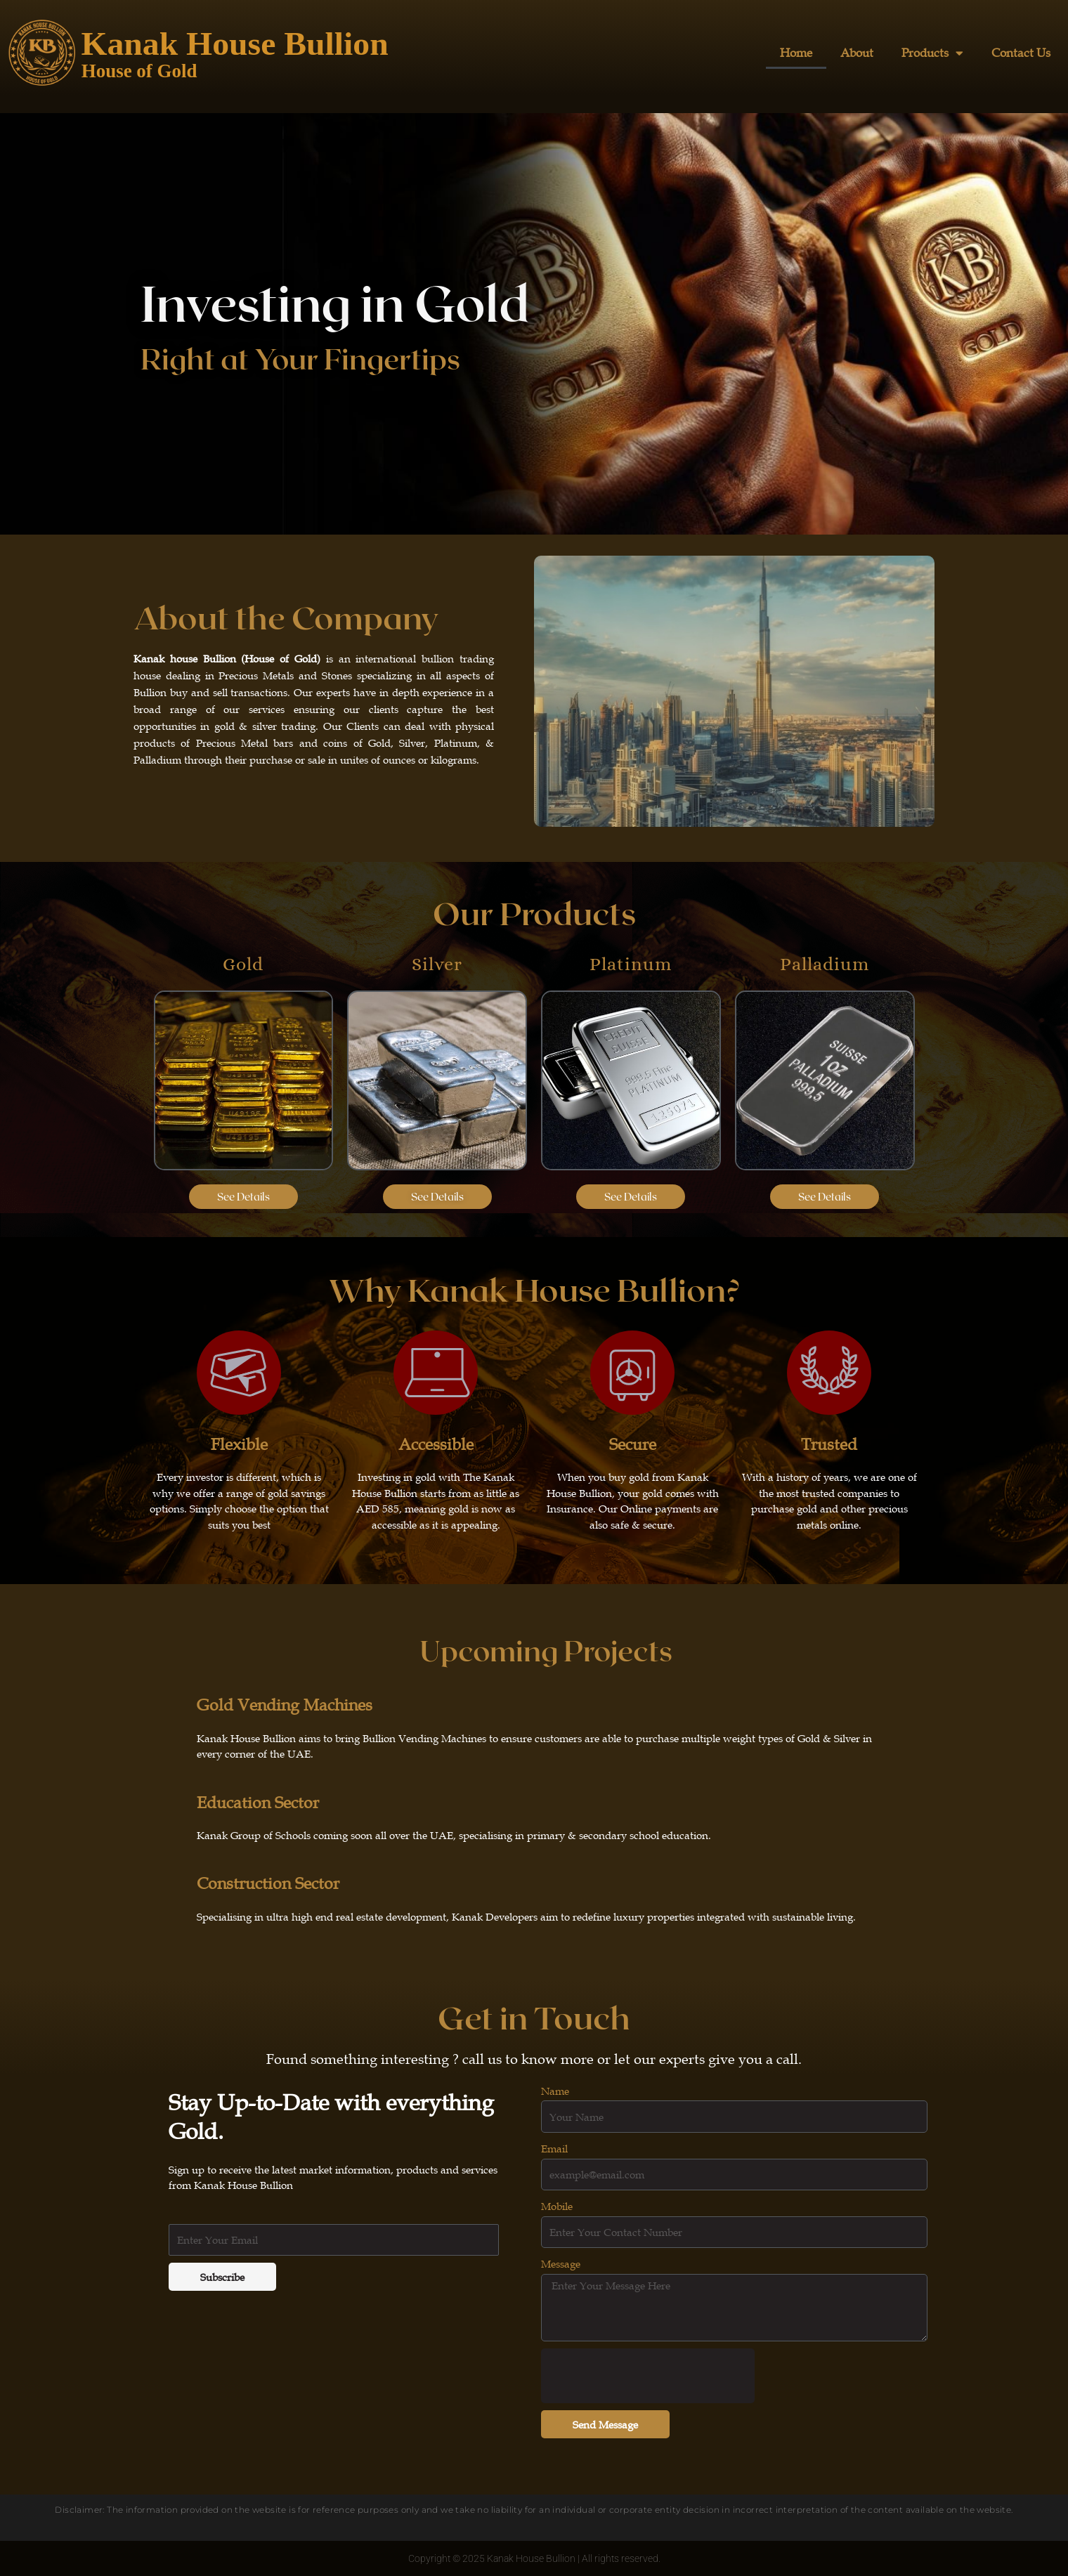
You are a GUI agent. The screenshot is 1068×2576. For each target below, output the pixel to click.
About (856, 52)
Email (554, 2148)
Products (932, 53)
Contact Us (1020, 52)
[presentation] (648, 2375)
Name (555, 2091)
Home (796, 52)
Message (560, 2263)
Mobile (557, 2206)
